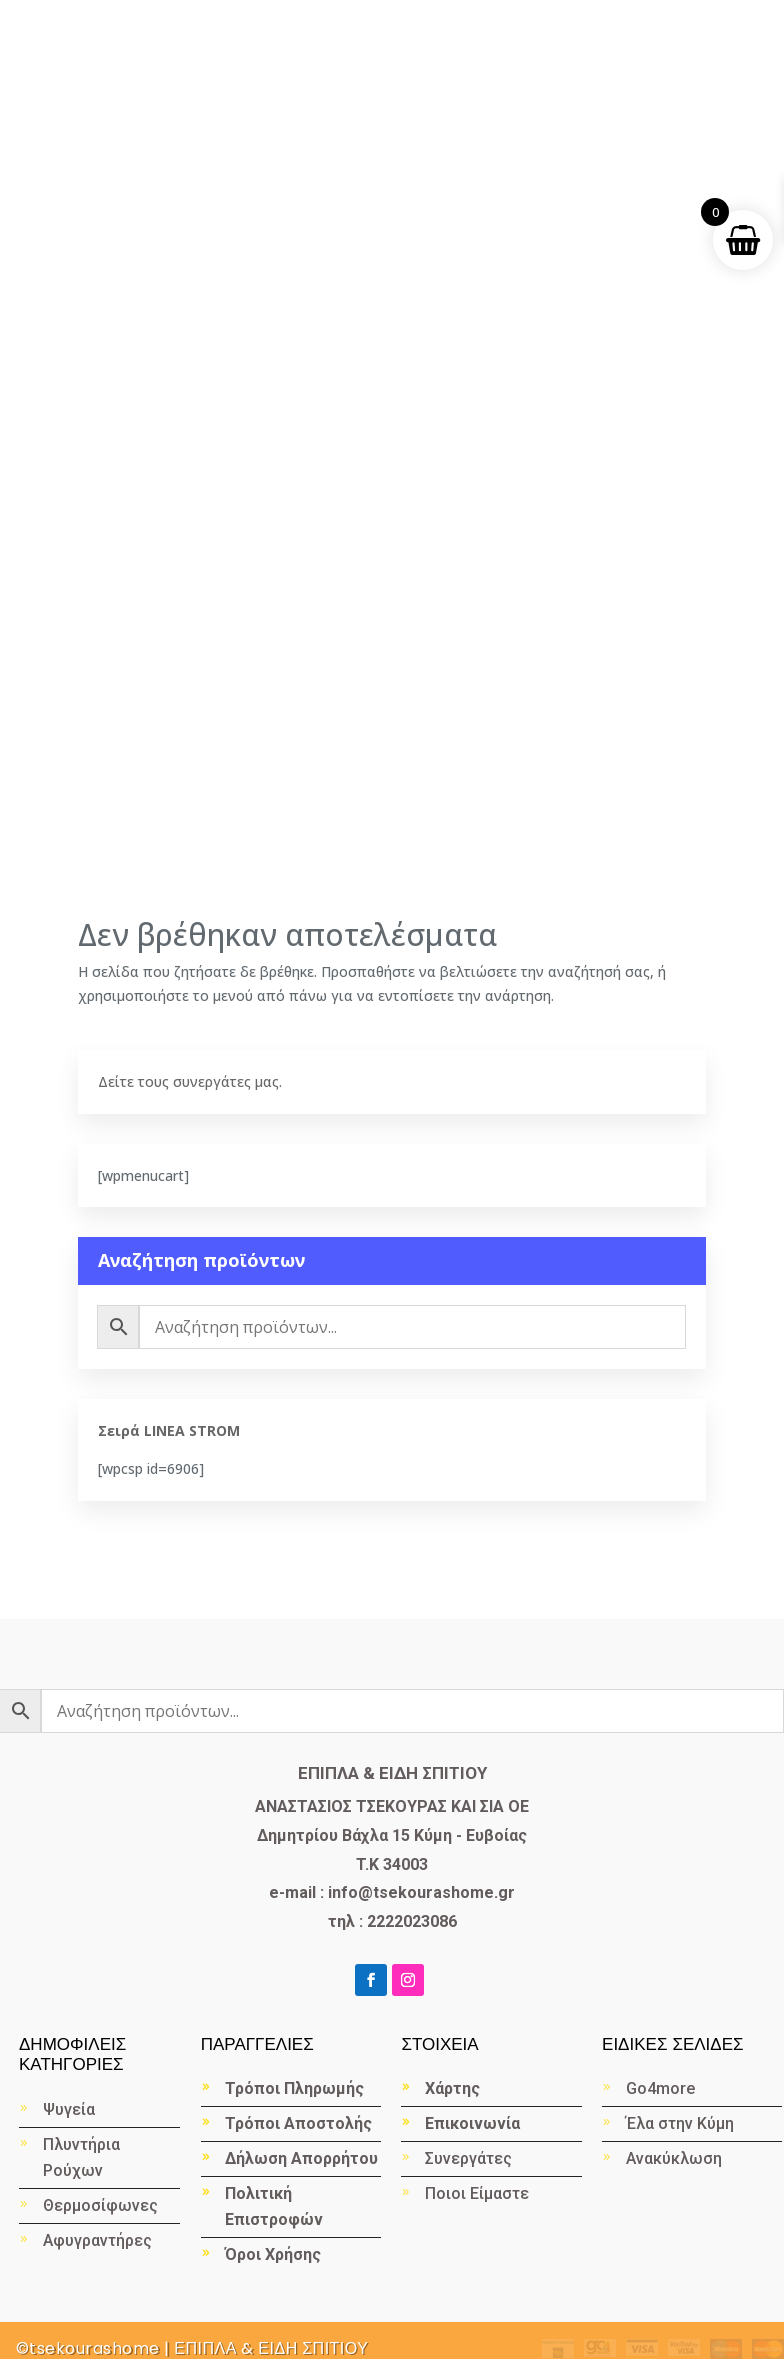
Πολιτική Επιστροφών (274, 2206)
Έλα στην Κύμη (680, 2123)
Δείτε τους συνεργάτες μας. (190, 1081)
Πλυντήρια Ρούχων (81, 2157)
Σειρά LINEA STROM (169, 1430)
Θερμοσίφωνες (100, 2205)
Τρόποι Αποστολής (298, 2123)
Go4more (660, 2088)
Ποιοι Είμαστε (477, 2193)
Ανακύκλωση (676, 2158)
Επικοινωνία (472, 2123)
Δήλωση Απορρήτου (301, 2158)
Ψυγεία (69, 2109)
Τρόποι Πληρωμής (294, 2088)
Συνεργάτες (468, 2158)
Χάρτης (452, 2088)
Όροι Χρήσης (273, 2254)
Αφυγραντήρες (97, 2240)
